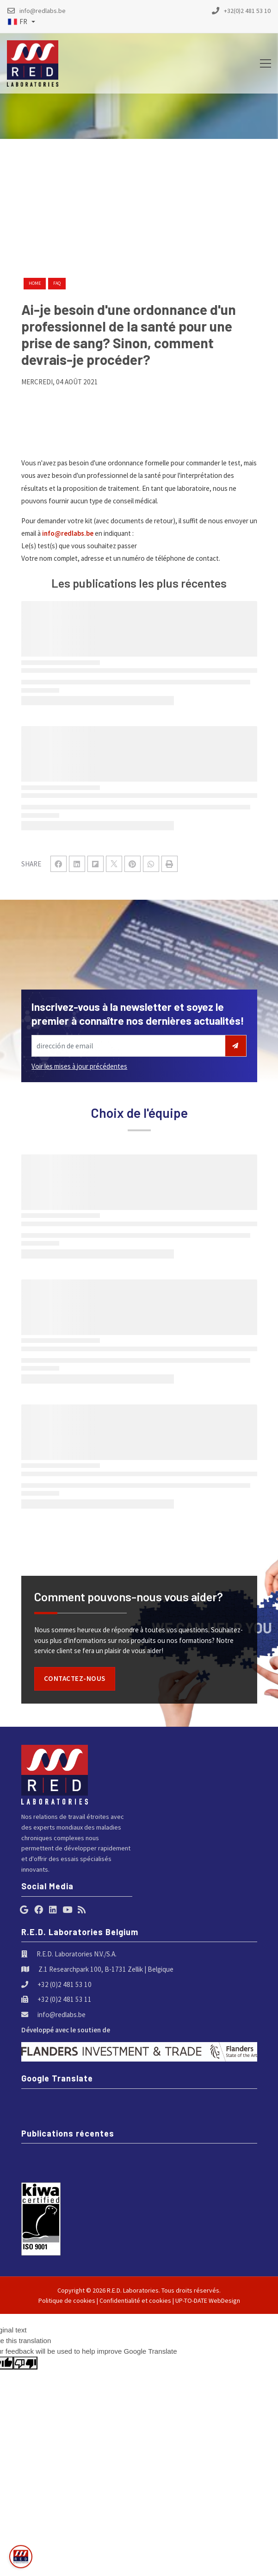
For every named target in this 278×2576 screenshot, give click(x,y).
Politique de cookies (66, 2300)
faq (57, 283)
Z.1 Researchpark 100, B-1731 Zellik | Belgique (105, 1969)
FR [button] (17, 21)
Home (35, 283)
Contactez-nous (74, 1678)
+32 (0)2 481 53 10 (64, 1984)
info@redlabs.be (67, 533)
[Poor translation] (25, 2363)
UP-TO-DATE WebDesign (207, 2300)
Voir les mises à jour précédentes (79, 1066)
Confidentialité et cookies (135, 2300)
